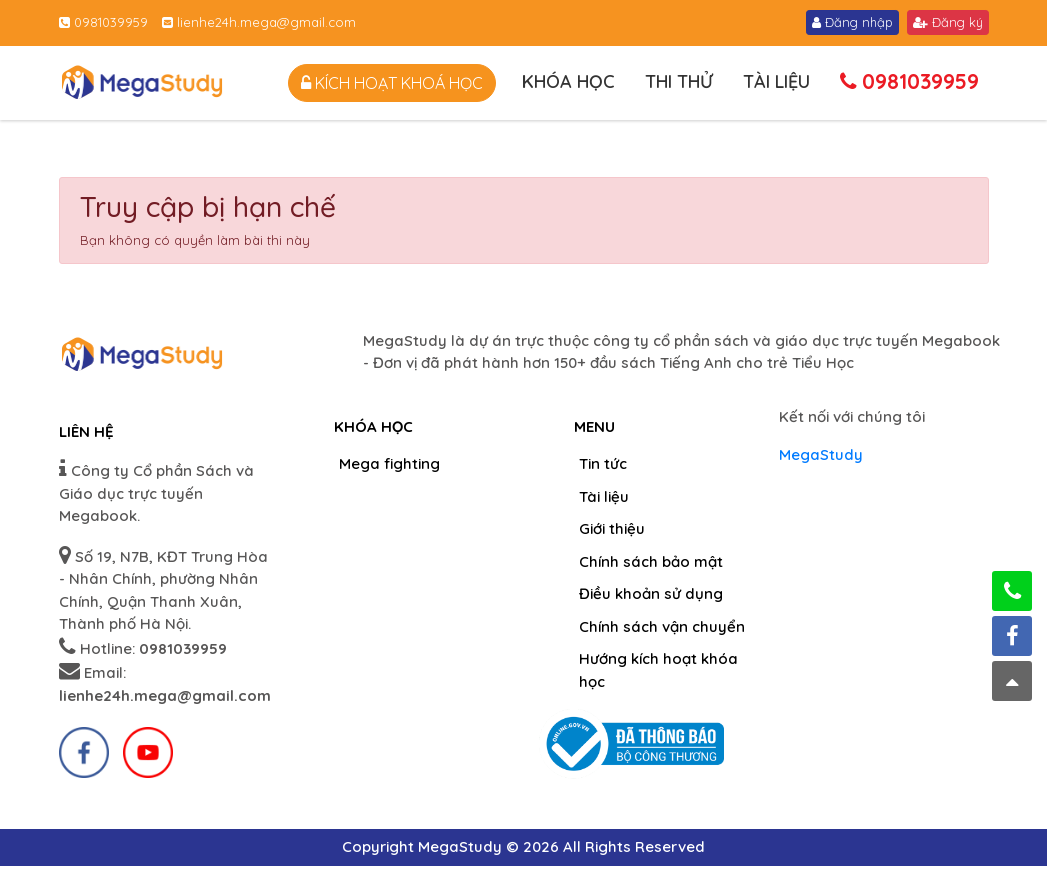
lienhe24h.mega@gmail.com (259, 22)
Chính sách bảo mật (651, 561)
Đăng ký (948, 22)
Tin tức (603, 463)
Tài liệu (776, 81)
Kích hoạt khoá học (392, 83)
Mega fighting (389, 463)
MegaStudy (821, 454)
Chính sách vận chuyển (662, 626)
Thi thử (679, 81)
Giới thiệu (612, 528)
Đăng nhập (852, 22)
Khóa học (568, 81)
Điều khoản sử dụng (651, 593)
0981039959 (103, 22)
